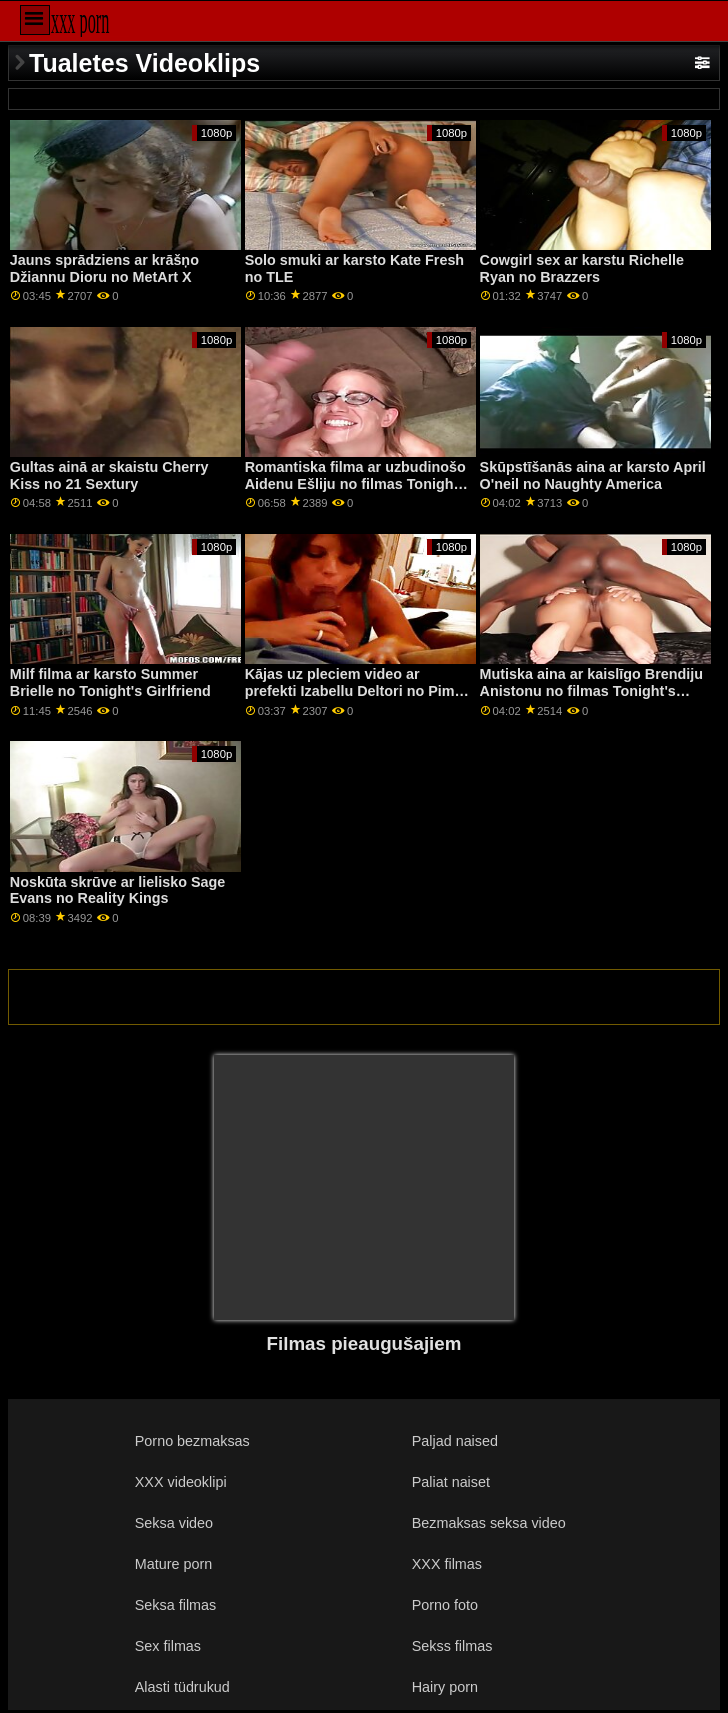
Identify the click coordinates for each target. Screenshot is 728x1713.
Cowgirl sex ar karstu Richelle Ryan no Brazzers (582, 268)
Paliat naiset (451, 1482)
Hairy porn (445, 1687)
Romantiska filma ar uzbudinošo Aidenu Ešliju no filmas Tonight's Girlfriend (357, 483)
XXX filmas (447, 1564)
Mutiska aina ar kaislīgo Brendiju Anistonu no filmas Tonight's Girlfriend (591, 690)
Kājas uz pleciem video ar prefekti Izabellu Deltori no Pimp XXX (354, 690)
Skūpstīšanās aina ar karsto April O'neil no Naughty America (593, 475)
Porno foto (445, 1605)
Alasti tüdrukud (182, 1687)
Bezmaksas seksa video (489, 1523)
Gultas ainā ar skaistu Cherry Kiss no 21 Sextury (109, 475)
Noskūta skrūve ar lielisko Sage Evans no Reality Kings (118, 890)
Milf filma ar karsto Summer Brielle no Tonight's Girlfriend (110, 682)
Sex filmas (168, 1646)
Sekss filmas (452, 1646)
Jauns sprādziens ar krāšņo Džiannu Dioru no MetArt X (104, 268)
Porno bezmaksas (192, 1441)
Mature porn (173, 1564)
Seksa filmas (175, 1605)
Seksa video (174, 1523)
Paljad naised (455, 1441)
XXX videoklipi (181, 1482)
